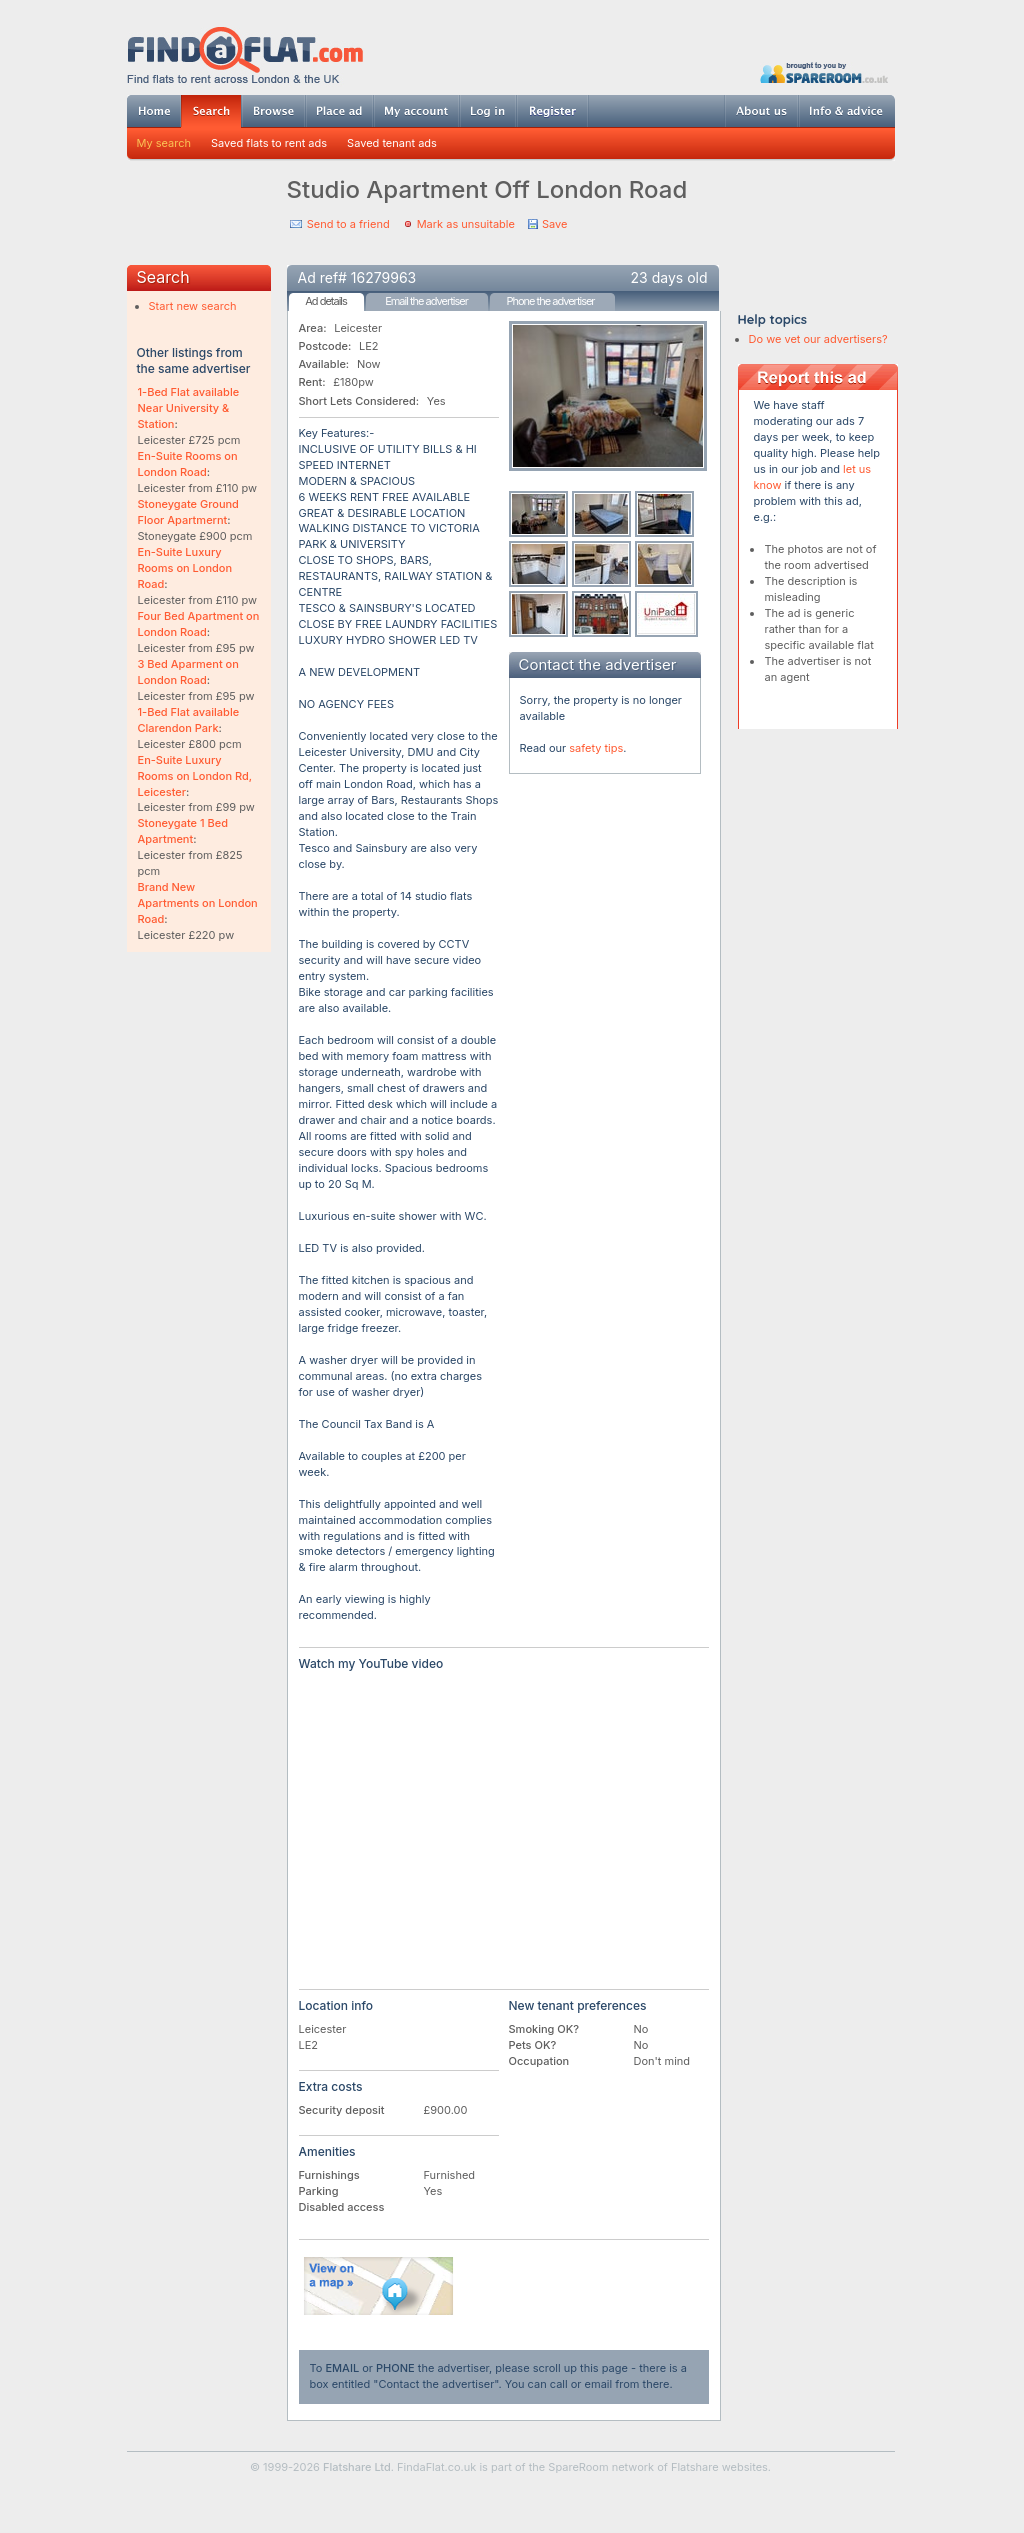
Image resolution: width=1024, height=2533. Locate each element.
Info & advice (846, 111)
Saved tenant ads (392, 143)
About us (761, 111)
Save (554, 224)
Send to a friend (348, 224)
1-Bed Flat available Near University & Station (189, 408)
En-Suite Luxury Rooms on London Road (185, 568)
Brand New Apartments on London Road (198, 903)
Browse (273, 111)
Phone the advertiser (550, 301)
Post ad (339, 111)
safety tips (596, 748)
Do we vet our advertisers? (818, 339)
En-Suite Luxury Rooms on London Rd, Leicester (195, 776)
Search (211, 111)
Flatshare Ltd (357, 2467)
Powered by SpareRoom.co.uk (824, 72)
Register (552, 111)
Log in (487, 111)
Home (154, 111)
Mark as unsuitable (466, 224)
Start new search (193, 306)
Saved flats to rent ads (269, 143)
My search (164, 143)
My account (416, 111)
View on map (379, 2286)
